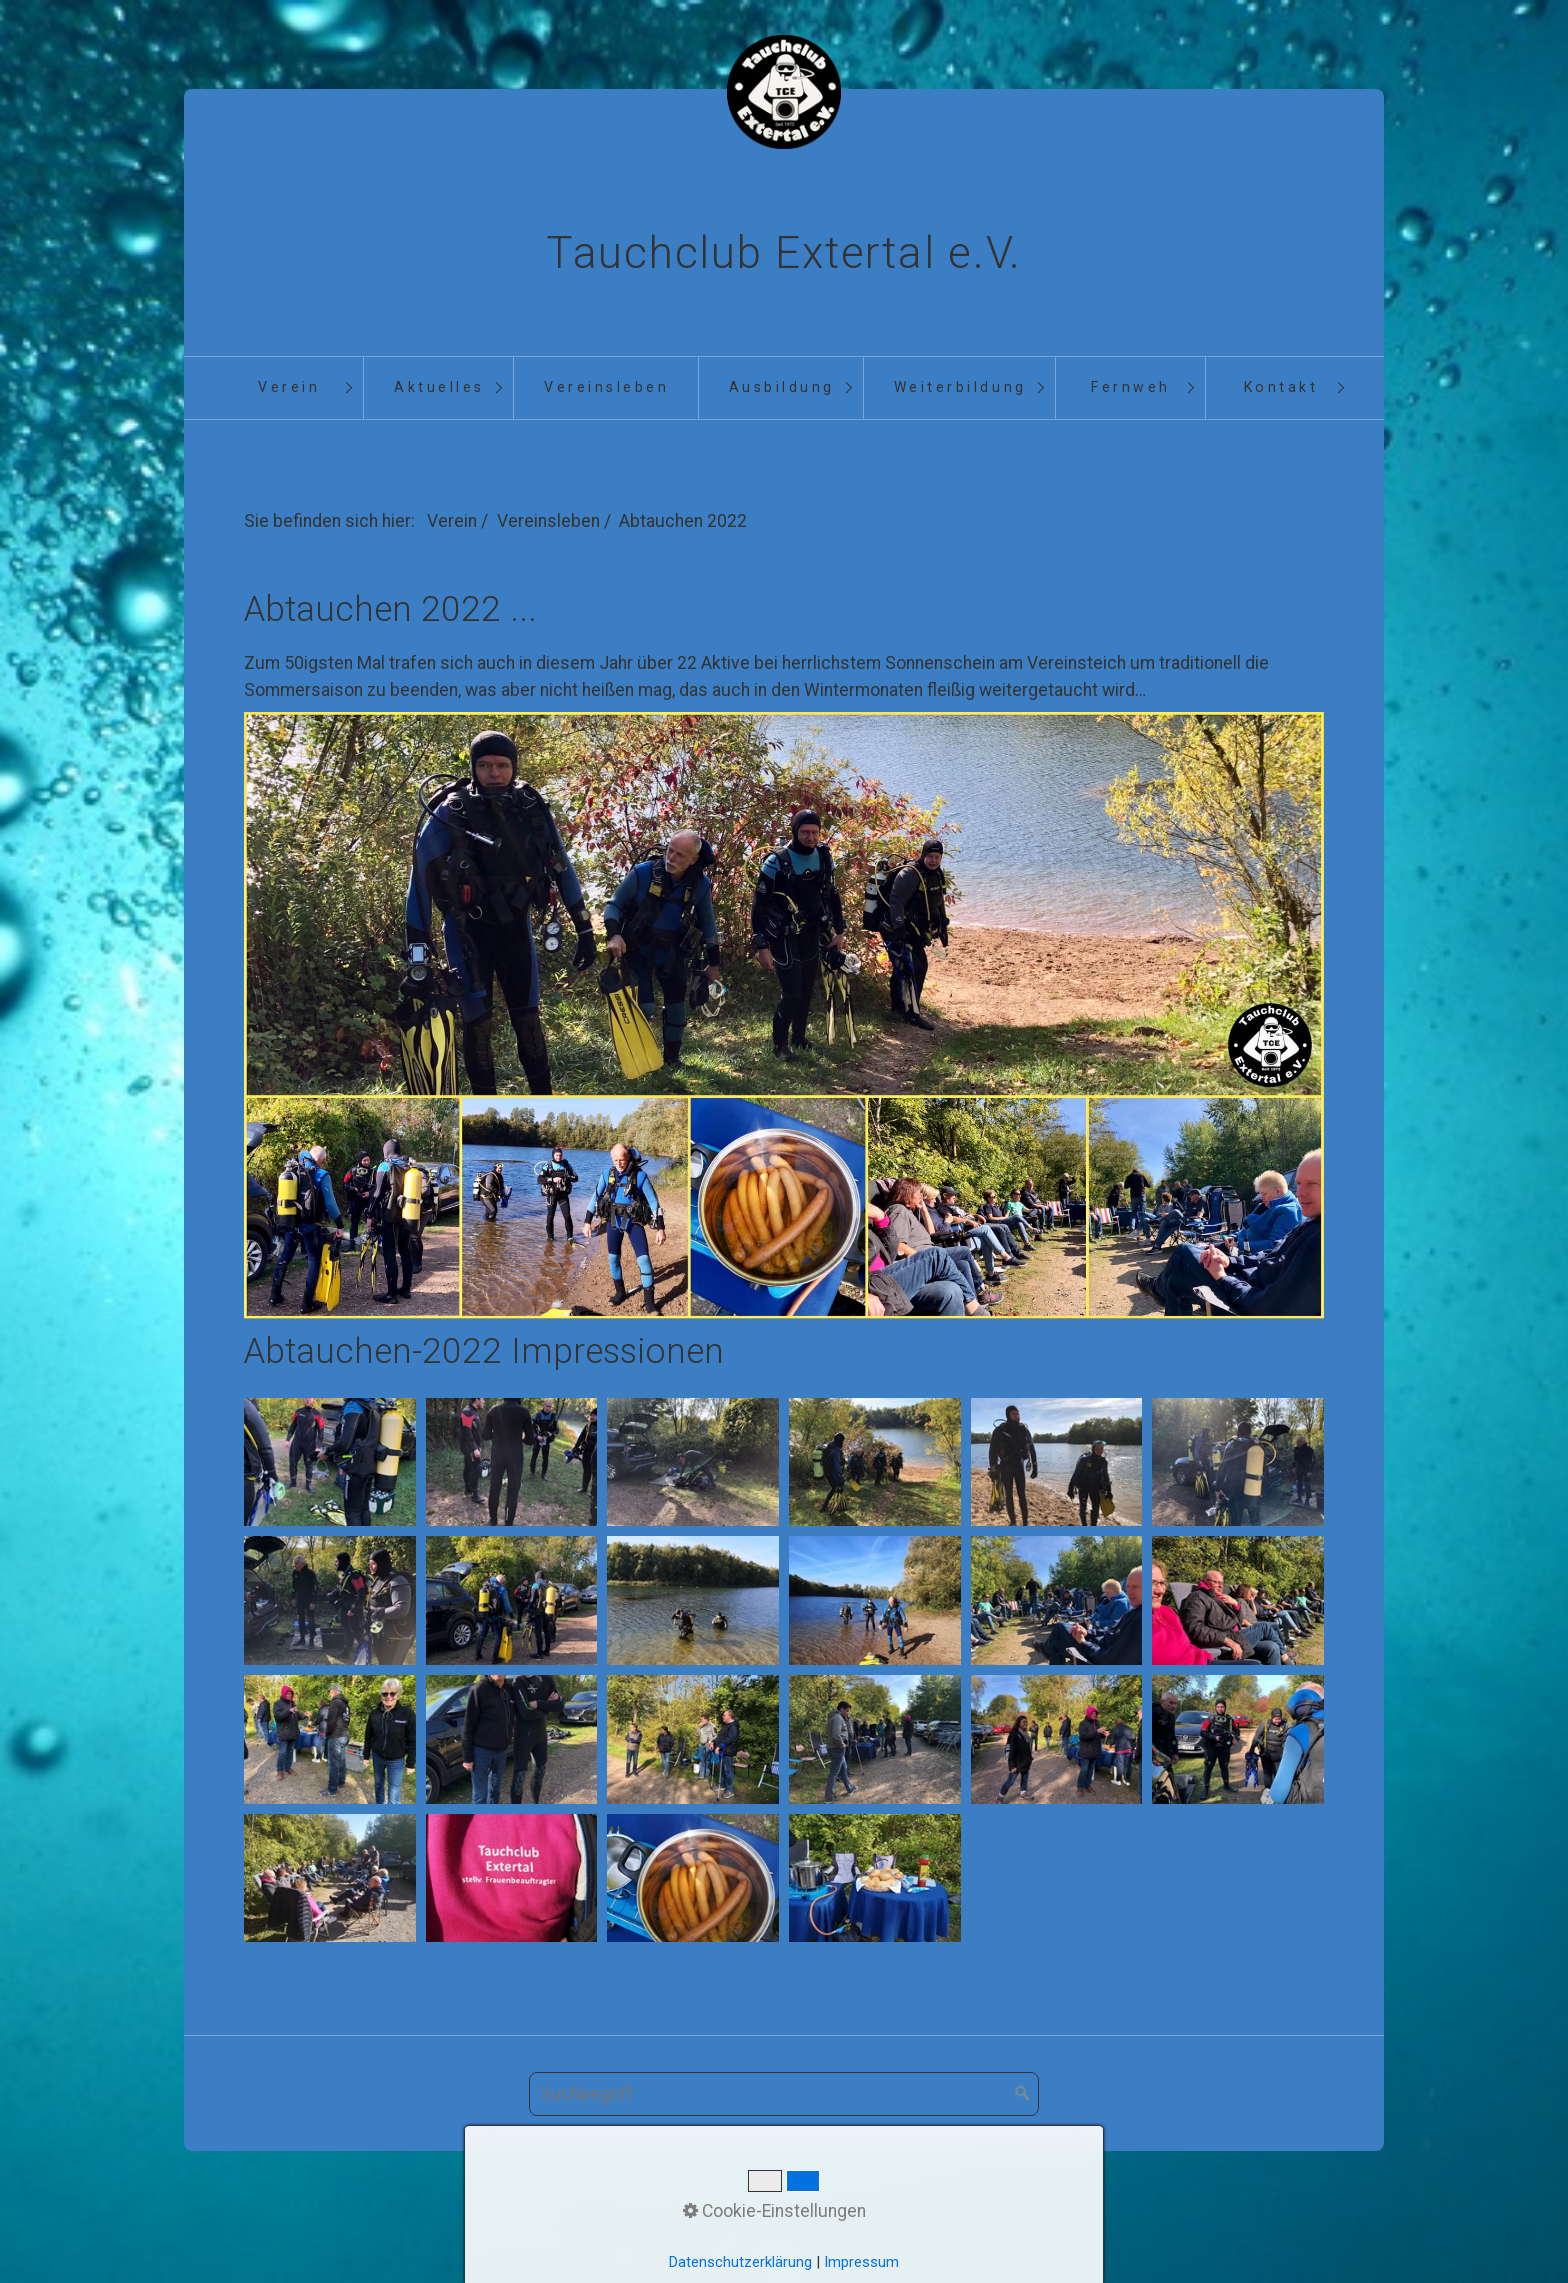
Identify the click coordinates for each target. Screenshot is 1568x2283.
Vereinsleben (606, 387)
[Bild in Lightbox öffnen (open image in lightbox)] (330, 1462)
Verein (289, 387)
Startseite (594, 2217)
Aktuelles (439, 387)
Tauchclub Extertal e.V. (784, 253)
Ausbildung (782, 387)
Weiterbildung (960, 387)
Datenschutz (963, 2217)
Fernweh (1131, 387)
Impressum (854, 2217)
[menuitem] (288, 388)
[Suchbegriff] (784, 2094)
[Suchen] (1023, 2094)
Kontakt (1281, 387)
